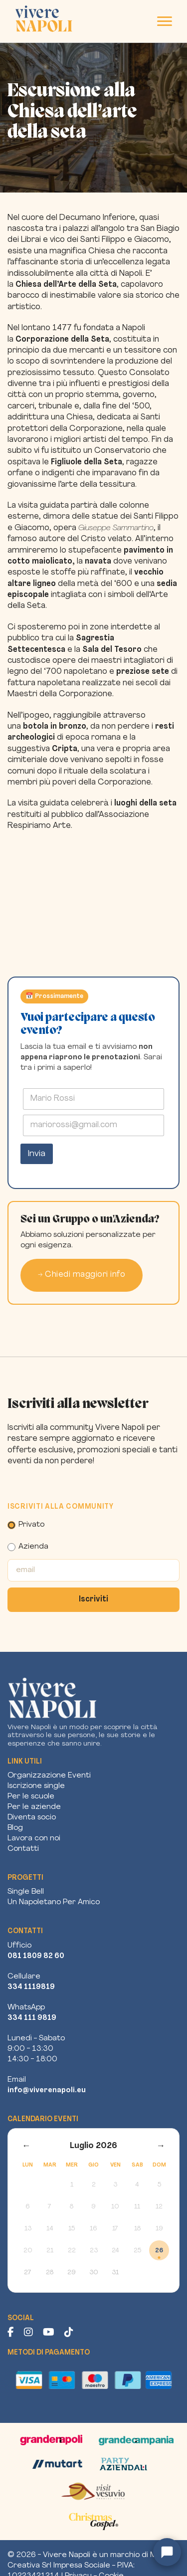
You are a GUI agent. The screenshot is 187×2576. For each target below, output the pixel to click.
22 (72, 2250)
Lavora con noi (33, 1838)
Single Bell (25, 1892)
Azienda (27, 1547)
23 (94, 2250)
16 (93, 2228)
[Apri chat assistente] (167, 2552)
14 (49, 2228)
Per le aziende (34, 1807)
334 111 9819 (31, 2018)
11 (137, 2206)
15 (71, 2228)
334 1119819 (31, 1987)
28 (49, 2272)
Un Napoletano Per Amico (53, 1902)
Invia (36, 1154)
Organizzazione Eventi (49, 1776)
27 (27, 2272)
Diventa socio (31, 1817)
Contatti (23, 1849)
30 (93, 2272)
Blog (15, 1828)
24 (115, 2250)
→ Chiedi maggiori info (81, 1275)
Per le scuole (30, 1796)
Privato (25, 1525)
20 (27, 2250)
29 (71, 2272)
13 (27, 2228)
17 (115, 2228)
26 (159, 2250)
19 (159, 2228)
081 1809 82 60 (35, 1956)
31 (115, 2272)
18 (137, 2228)
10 (115, 2206)
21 (49, 2250)
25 (137, 2250)
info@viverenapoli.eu (46, 2090)
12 (159, 2206)
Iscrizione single (36, 1786)
